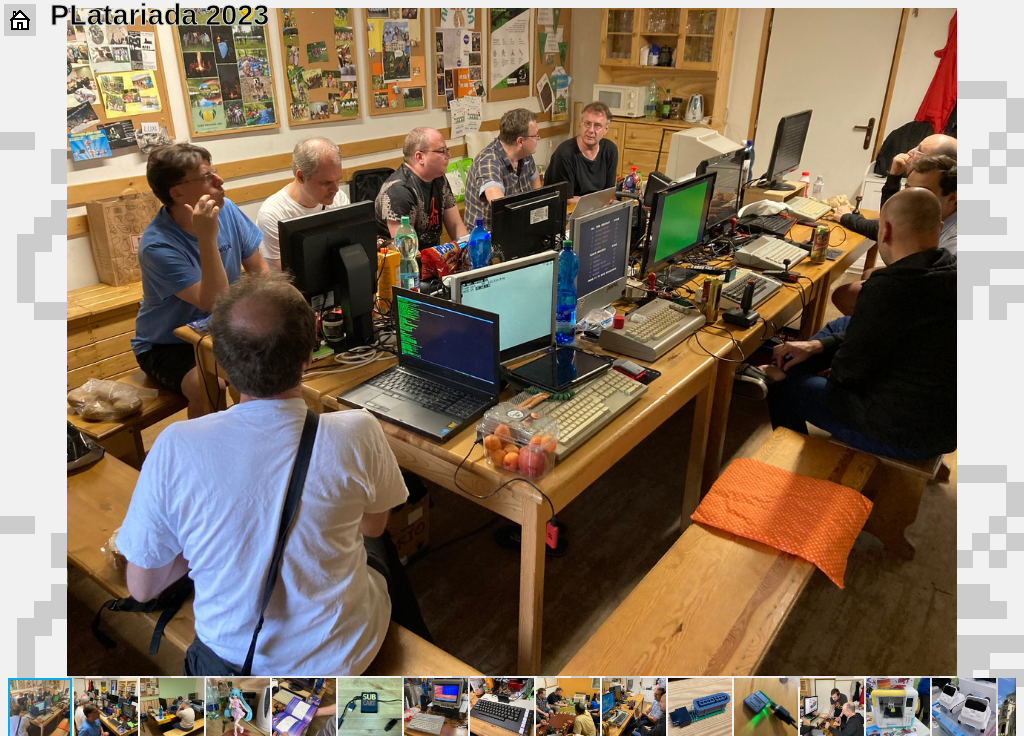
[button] (998, 26)
